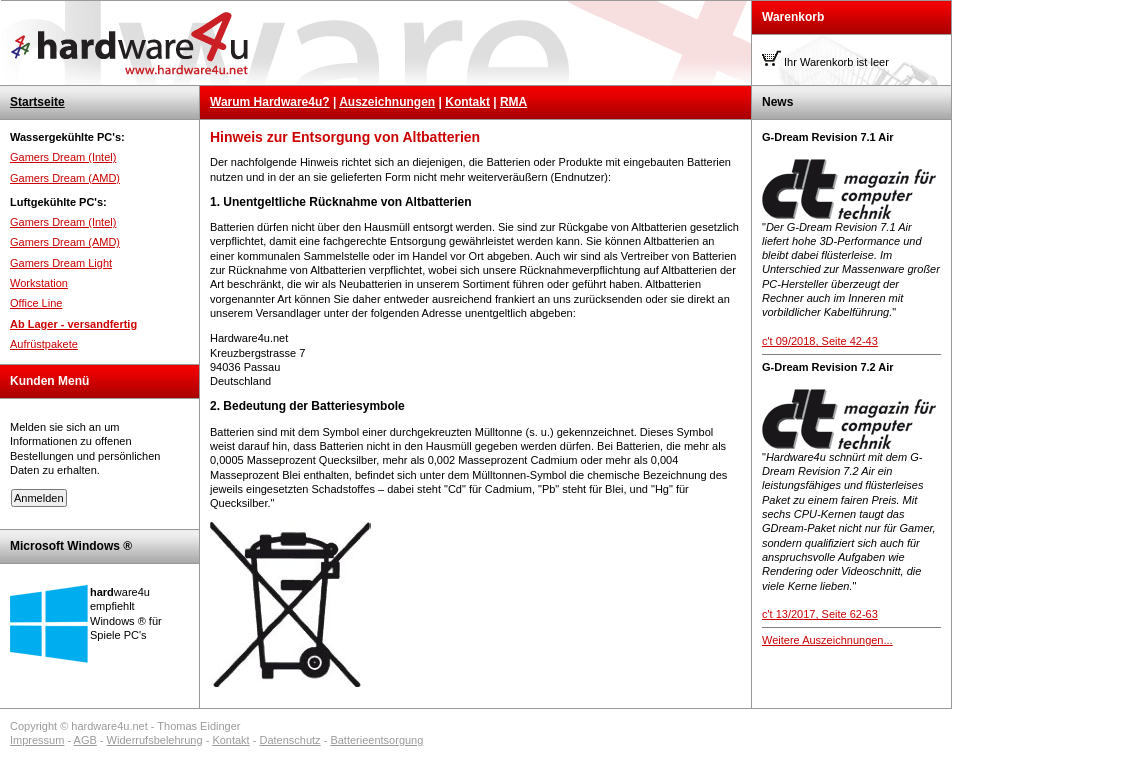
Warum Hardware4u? (270, 102)
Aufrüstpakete (44, 344)
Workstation (39, 283)
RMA (513, 102)
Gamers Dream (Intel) (63, 157)
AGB (85, 740)
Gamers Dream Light (61, 263)
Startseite (37, 102)
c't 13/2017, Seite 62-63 (820, 614)
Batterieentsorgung (376, 740)
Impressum (37, 740)
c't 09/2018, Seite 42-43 (820, 341)
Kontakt (467, 102)
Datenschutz (289, 740)
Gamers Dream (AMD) (65, 178)
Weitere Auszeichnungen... (827, 640)
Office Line (36, 303)
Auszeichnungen (387, 102)
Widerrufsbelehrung (155, 740)
